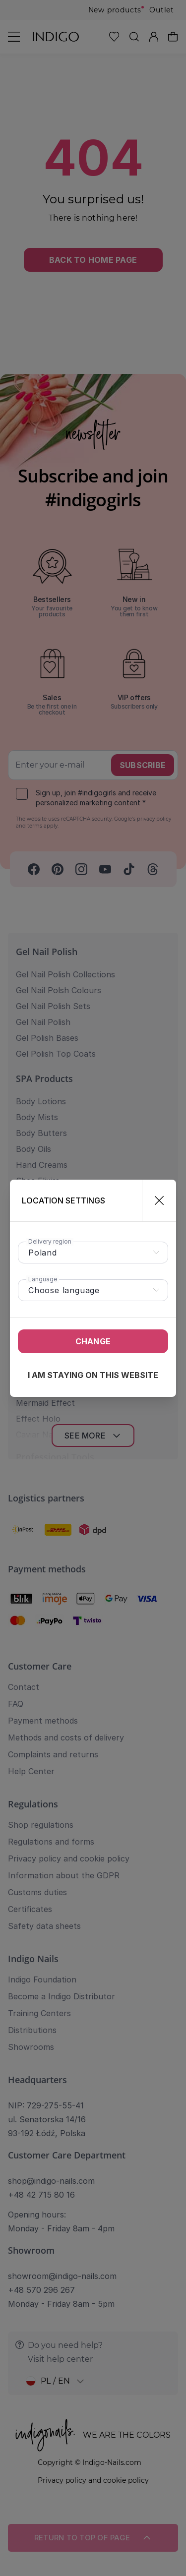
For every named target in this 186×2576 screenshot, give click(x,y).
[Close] (155, 1200)
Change (93, 1341)
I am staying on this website (93, 1375)
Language (42, 1279)
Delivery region (49, 1241)
